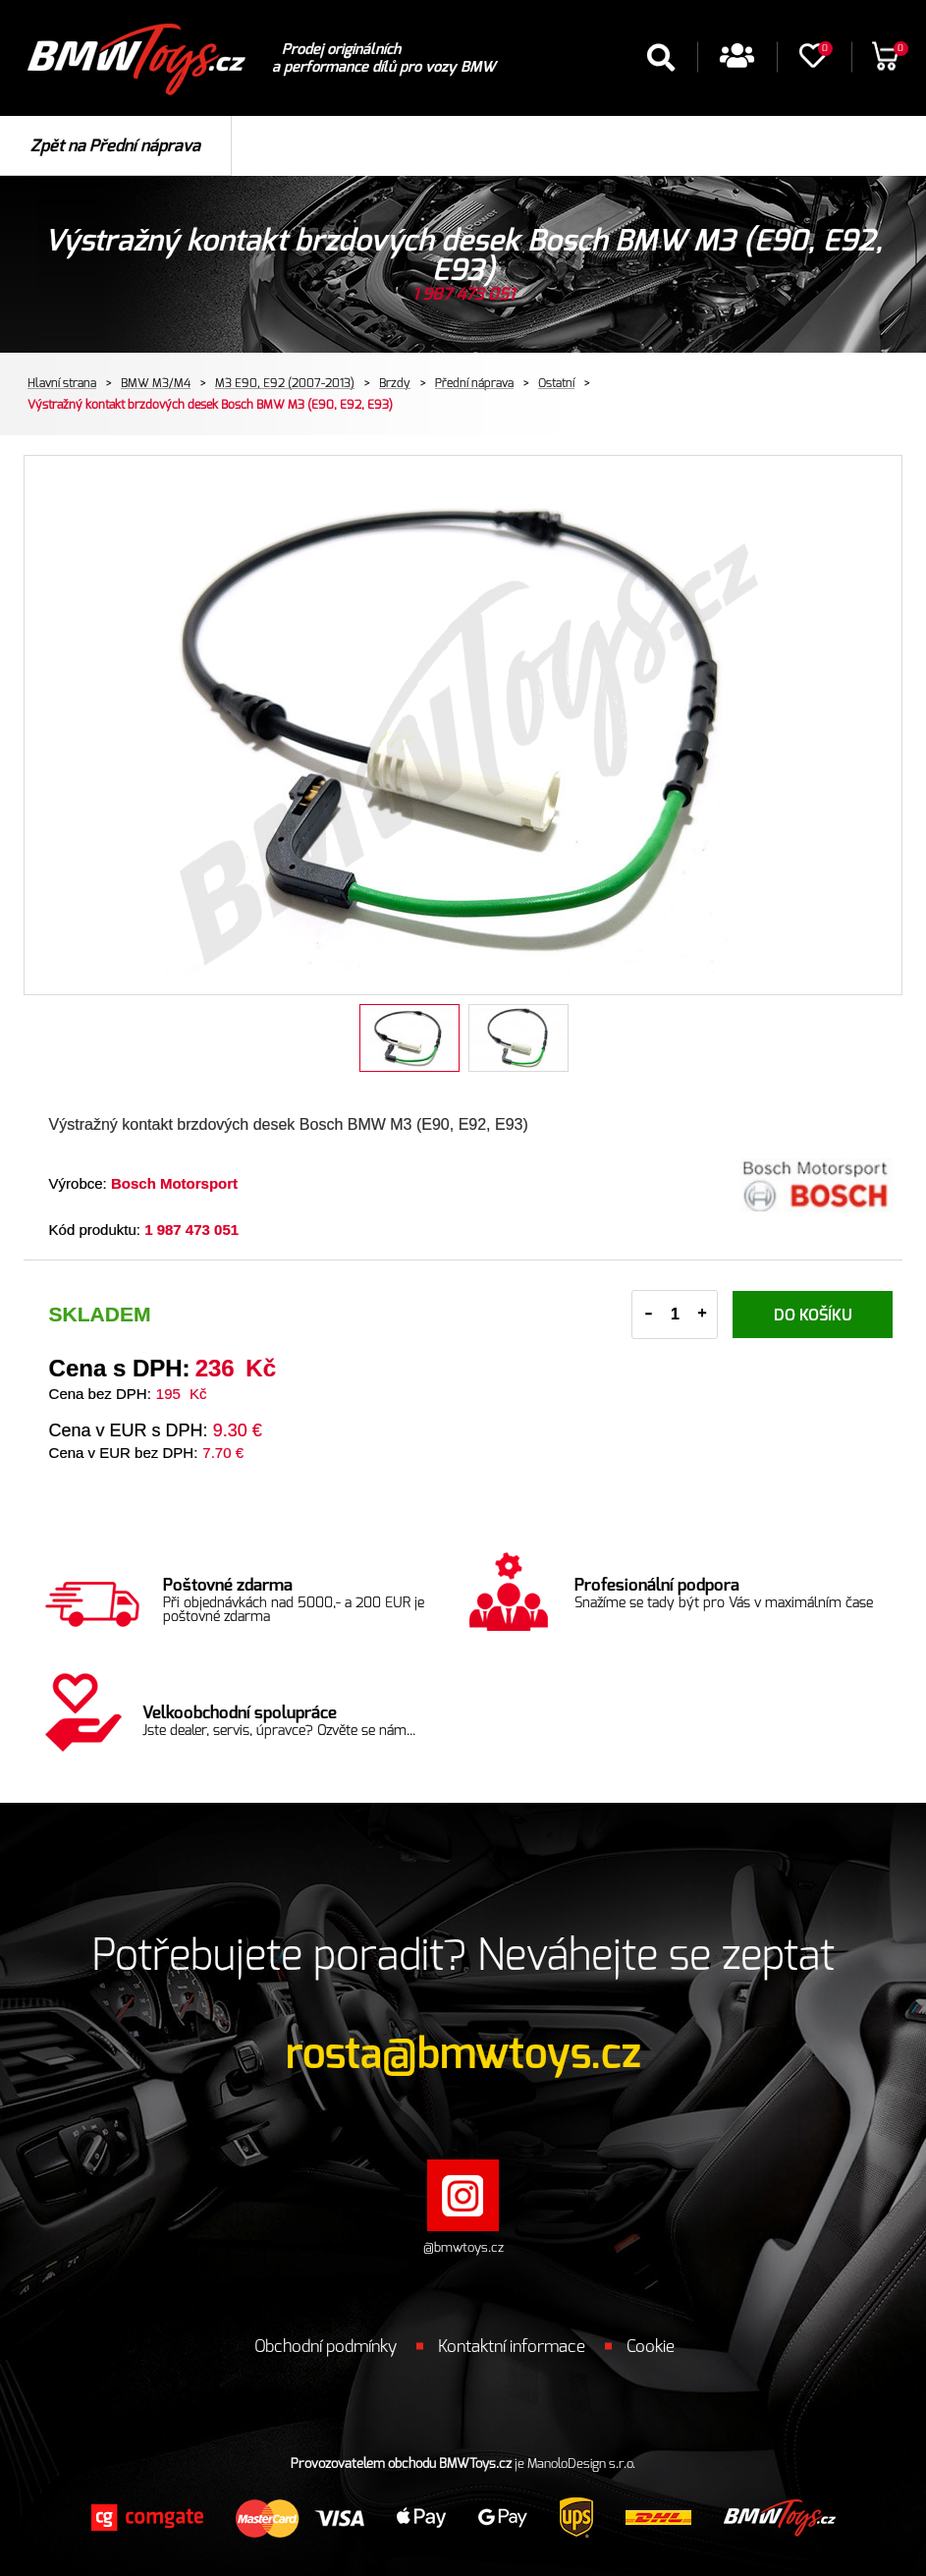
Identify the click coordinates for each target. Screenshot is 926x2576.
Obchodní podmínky (325, 2346)
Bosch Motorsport (174, 1183)
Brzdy (394, 383)
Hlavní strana (61, 383)
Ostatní (556, 383)
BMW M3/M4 (156, 383)
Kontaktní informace (511, 2346)
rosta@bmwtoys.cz (463, 2054)
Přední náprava (474, 383)
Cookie (650, 2346)
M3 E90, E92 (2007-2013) (284, 383)
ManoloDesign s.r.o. (581, 2464)
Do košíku (813, 1315)
